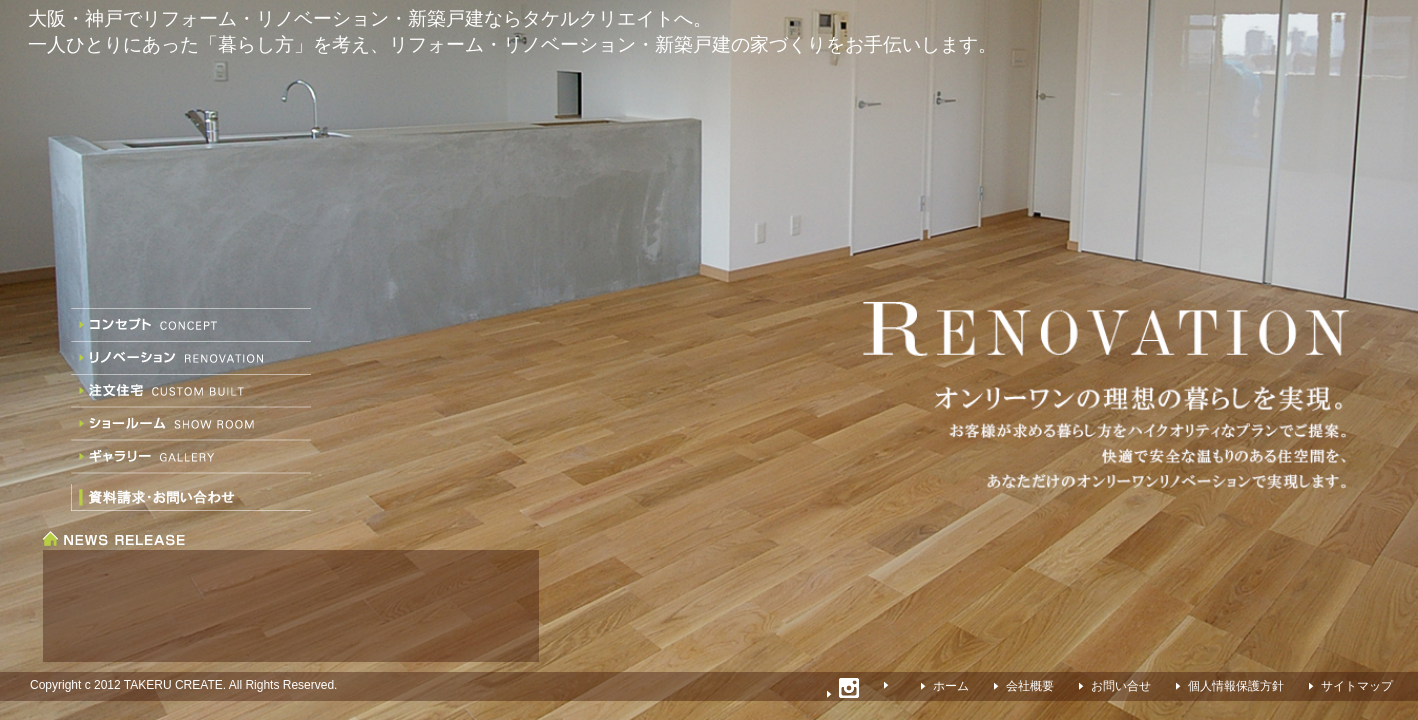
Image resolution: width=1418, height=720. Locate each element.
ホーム (951, 686)
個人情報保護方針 (1236, 686)
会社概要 (1030, 686)
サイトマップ (1357, 686)
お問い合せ (1121, 686)
